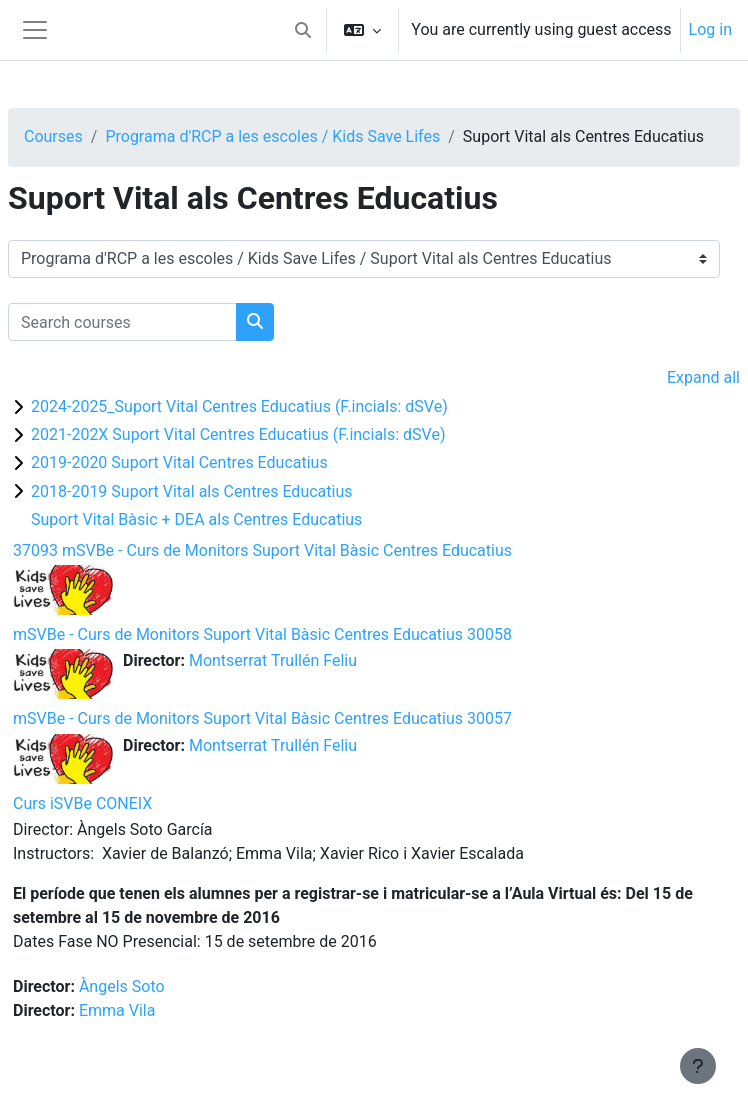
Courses (53, 136)
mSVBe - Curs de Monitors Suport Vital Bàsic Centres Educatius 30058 (262, 634)
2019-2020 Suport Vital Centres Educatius (179, 462)
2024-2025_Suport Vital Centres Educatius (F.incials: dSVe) (239, 406)
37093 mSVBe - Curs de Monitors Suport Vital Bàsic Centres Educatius (262, 550)
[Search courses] (122, 322)
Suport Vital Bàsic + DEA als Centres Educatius (196, 519)
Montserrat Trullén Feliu (273, 660)
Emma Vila (117, 1010)
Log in (710, 29)
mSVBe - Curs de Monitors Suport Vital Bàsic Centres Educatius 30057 (262, 718)
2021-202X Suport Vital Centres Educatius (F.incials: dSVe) (238, 434)
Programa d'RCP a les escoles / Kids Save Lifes (272, 136)
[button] (303, 30)
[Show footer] (698, 1066)
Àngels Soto (122, 986)
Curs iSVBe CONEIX (82, 803)
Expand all (703, 377)
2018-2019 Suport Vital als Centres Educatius (192, 491)
